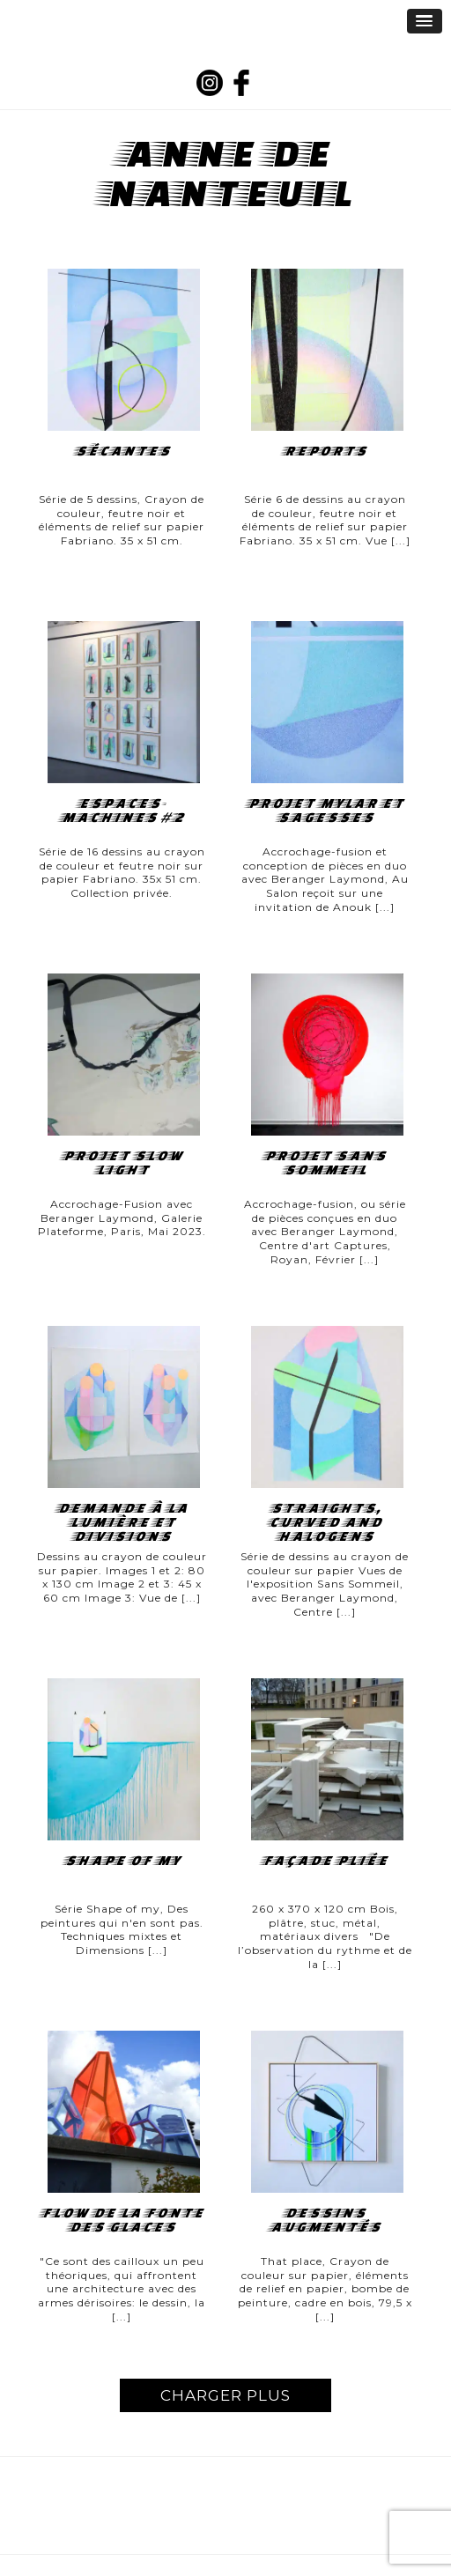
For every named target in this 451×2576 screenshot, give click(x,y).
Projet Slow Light (122, 1163)
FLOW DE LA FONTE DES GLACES (122, 2220)
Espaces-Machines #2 (122, 810)
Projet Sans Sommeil (324, 1163)
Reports (324, 451)
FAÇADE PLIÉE (325, 1861)
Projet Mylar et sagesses (325, 810)
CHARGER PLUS (225, 2395)
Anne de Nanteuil (227, 171)
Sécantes (122, 451)
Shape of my (121, 1861)
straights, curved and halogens (324, 1522)
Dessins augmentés (325, 2220)
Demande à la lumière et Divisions (122, 1522)
